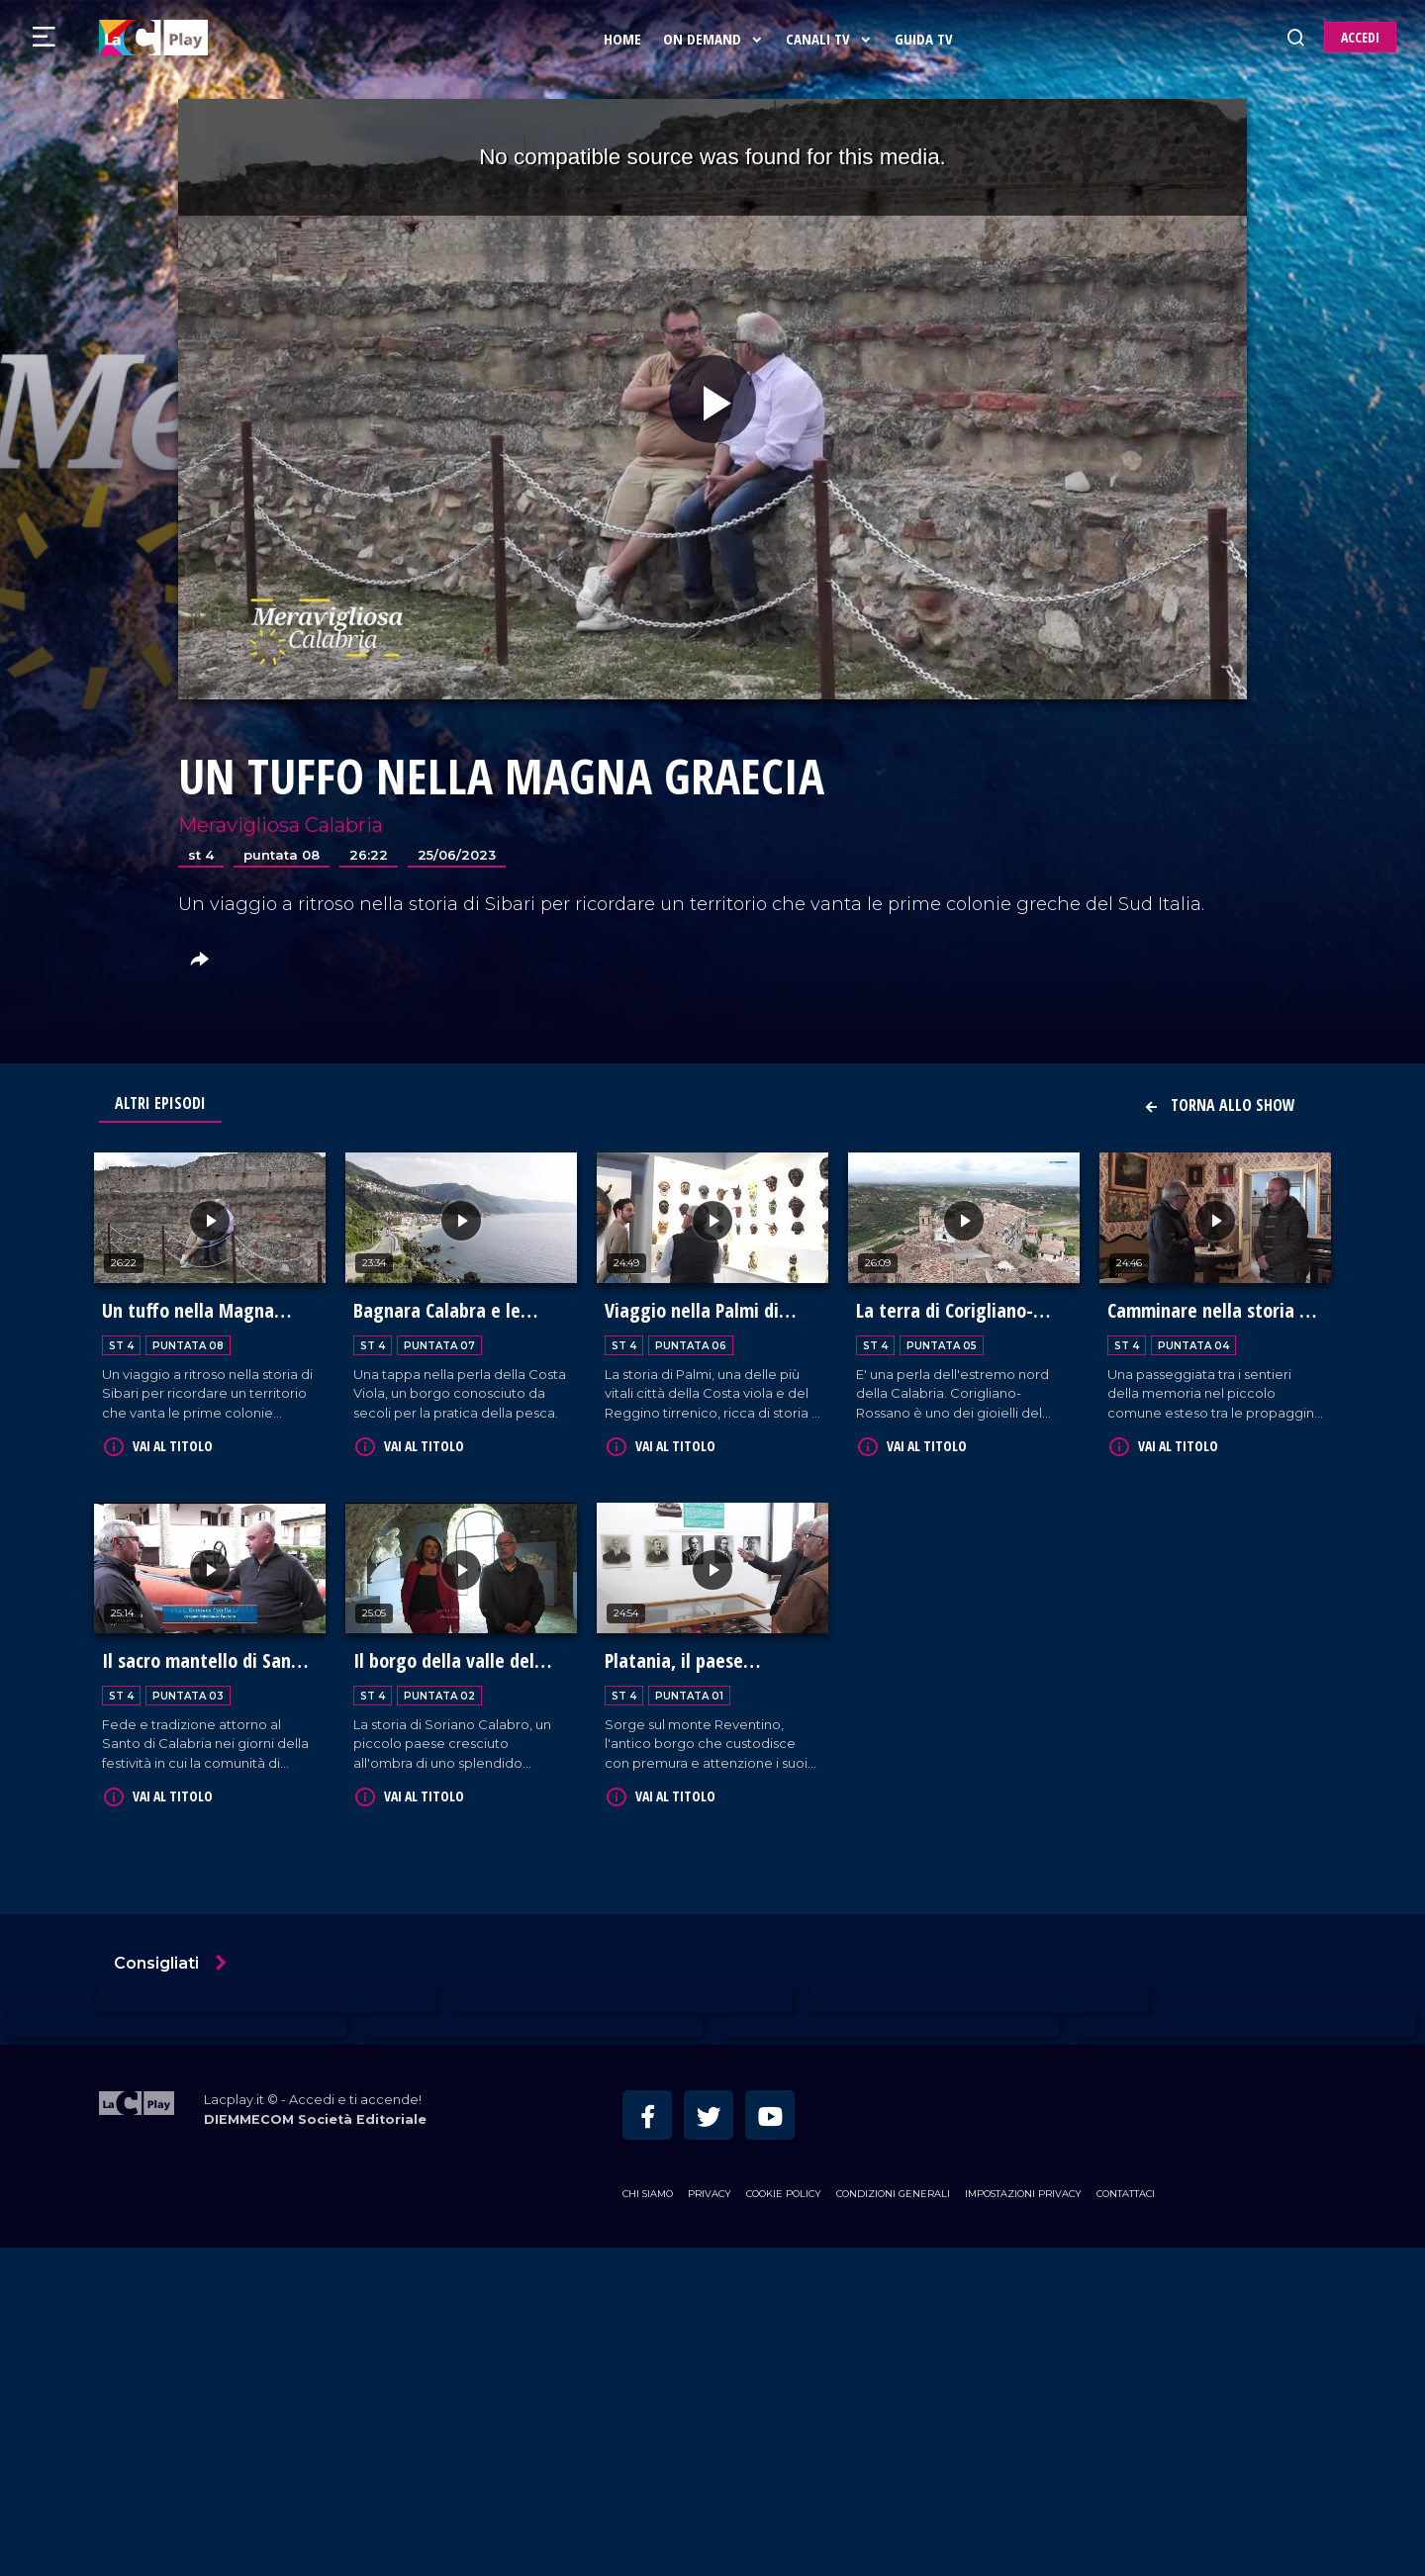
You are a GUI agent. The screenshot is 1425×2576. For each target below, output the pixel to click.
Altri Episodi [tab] (160, 1103)
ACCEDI (1360, 37)
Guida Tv (926, 38)
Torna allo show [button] (1219, 1105)
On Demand (715, 38)
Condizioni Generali (893, 2190)
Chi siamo (647, 2190)
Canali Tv (831, 38)
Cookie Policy (783, 2190)
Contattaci (1125, 2190)
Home (624, 38)
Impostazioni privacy (1023, 2190)
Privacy (709, 2190)
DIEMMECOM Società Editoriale (315, 2115)
